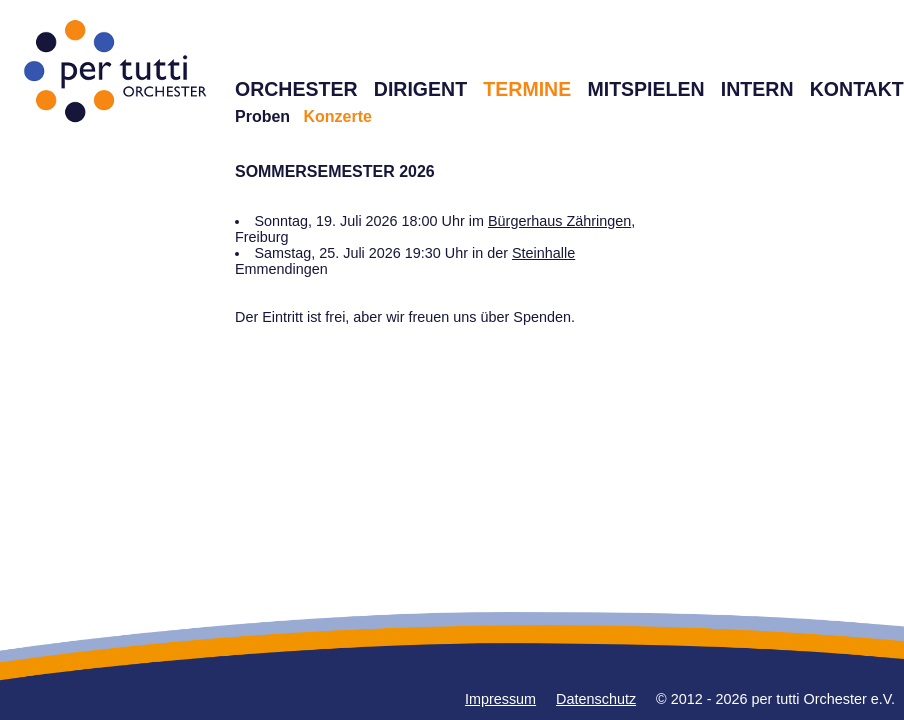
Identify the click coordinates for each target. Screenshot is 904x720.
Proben (262, 116)
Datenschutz (596, 699)
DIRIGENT (420, 89)
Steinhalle (543, 253)
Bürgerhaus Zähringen (559, 221)
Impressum (500, 699)
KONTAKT (857, 89)
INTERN (757, 89)
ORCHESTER (296, 89)
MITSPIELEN (645, 89)
